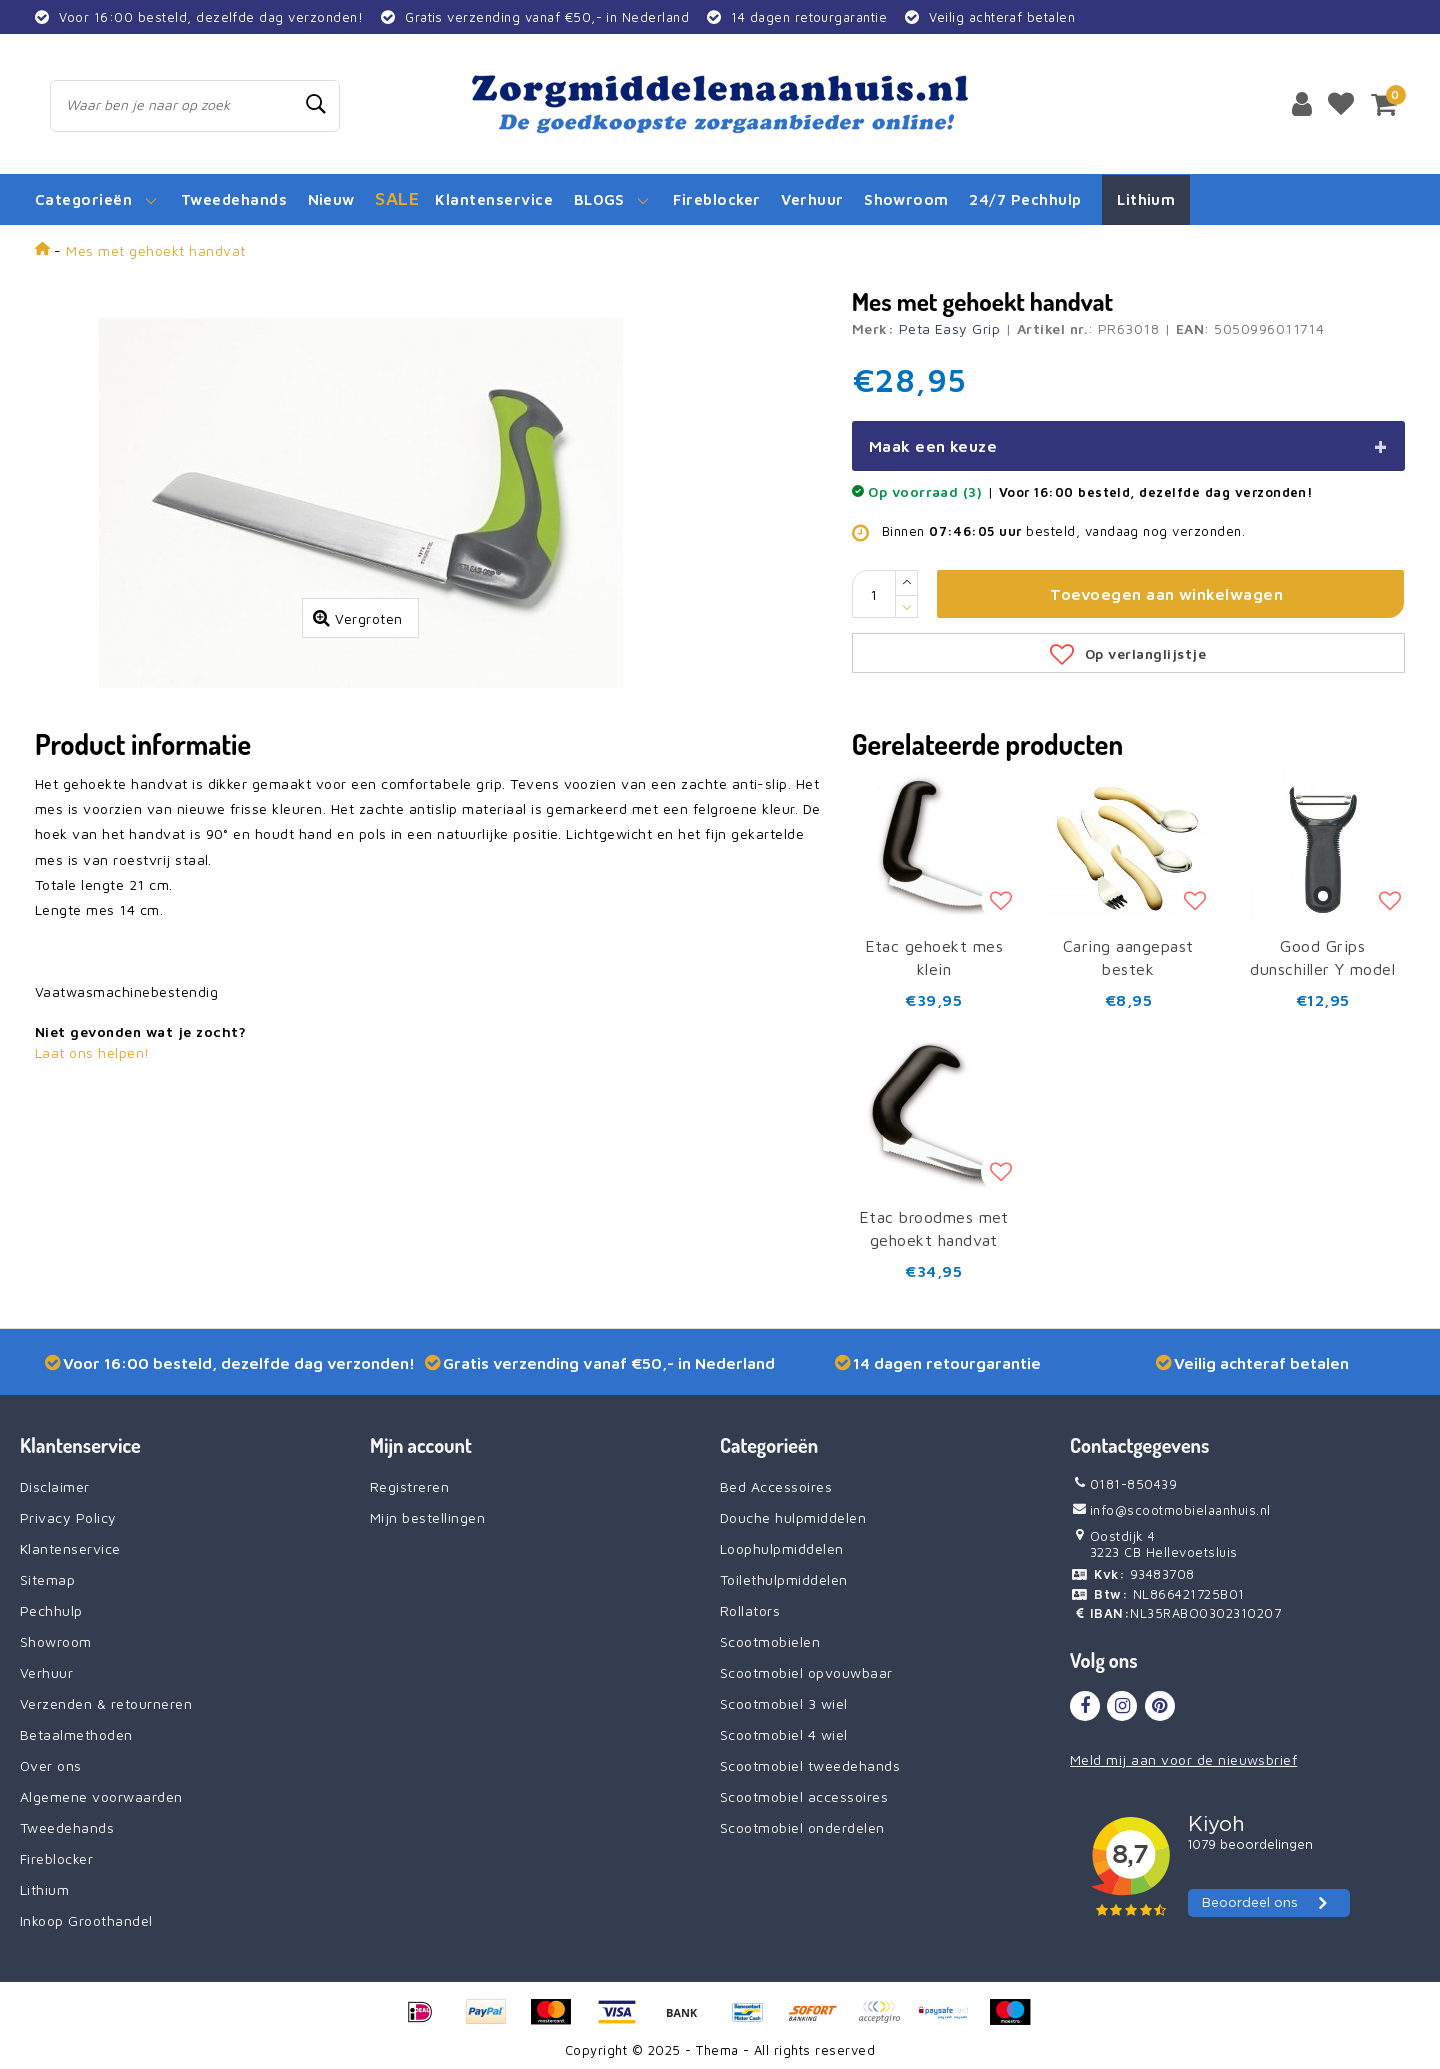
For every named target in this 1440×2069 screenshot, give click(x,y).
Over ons (51, 1765)
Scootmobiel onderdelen (802, 1827)
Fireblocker (56, 1858)
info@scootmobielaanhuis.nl (1170, 1510)
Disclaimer (55, 1486)
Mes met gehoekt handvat (155, 250)
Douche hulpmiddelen (793, 1517)
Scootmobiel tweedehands (810, 1765)
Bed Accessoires (776, 1486)
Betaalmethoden (76, 1734)
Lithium (44, 1889)
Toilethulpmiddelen (784, 1579)
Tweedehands (67, 1827)
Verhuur (46, 1672)
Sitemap (47, 1579)
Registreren (409, 1486)
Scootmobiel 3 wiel (784, 1703)
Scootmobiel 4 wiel (784, 1734)
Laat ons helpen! (92, 1052)
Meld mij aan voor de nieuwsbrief (1183, 1759)
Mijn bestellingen (427, 1517)
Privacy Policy (68, 1517)
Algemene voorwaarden (101, 1796)
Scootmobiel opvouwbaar (806, 1672)
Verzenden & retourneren (106, 1703)
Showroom (56, 1641)
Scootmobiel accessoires (804, 1796)
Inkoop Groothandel (86, 1920)
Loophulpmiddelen (782, 1548)
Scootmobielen (770, 1641)
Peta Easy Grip (950, 328)
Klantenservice (70, 1548)
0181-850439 (1123, 1484)
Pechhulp (51, 1610)
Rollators (750, 1610)
